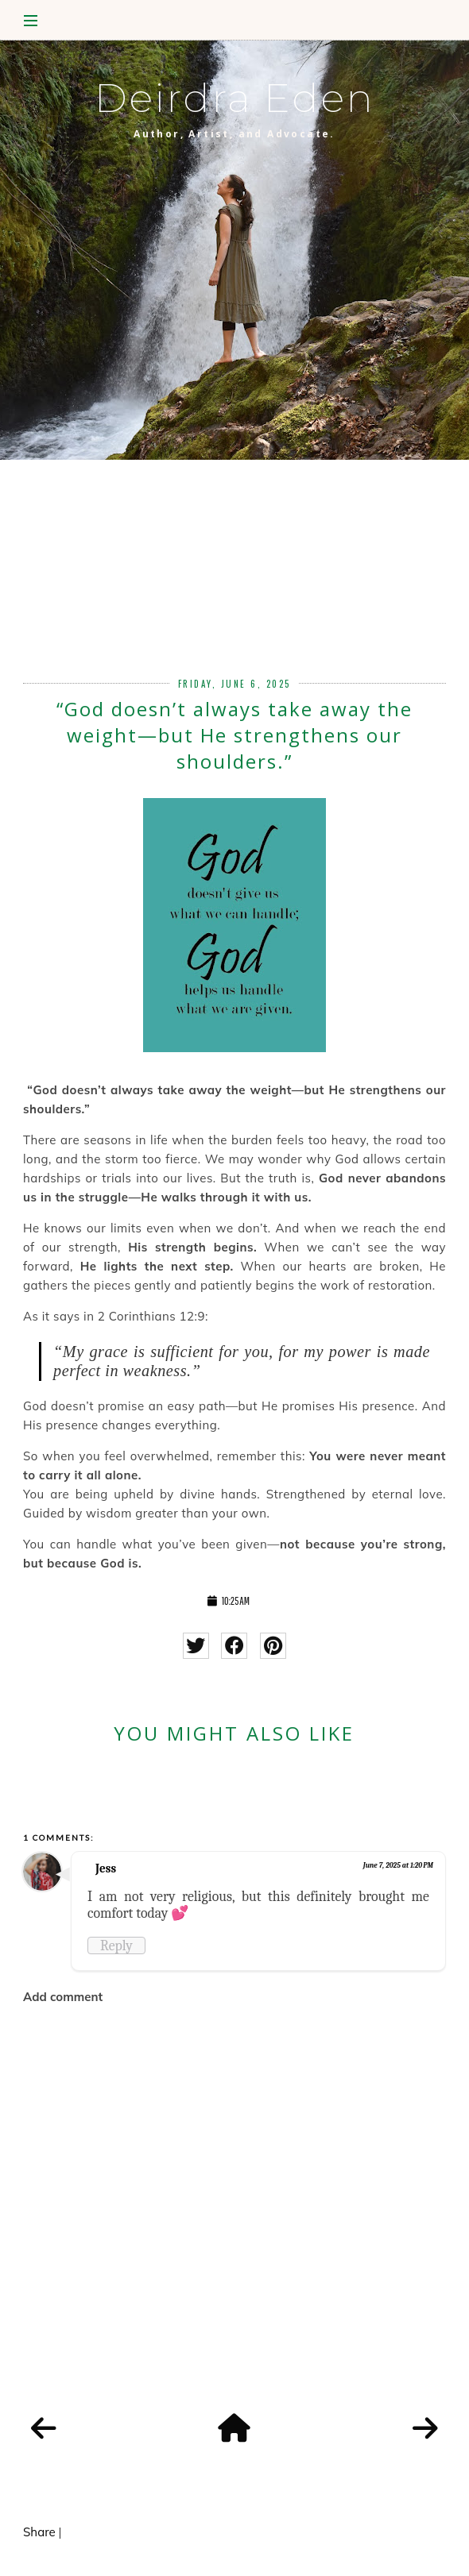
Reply (116, 1945)
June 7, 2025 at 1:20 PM (398, 1865)
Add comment (63, 1996)
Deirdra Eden (234, 98)
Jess (105, 1868)
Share (39, 2531)
